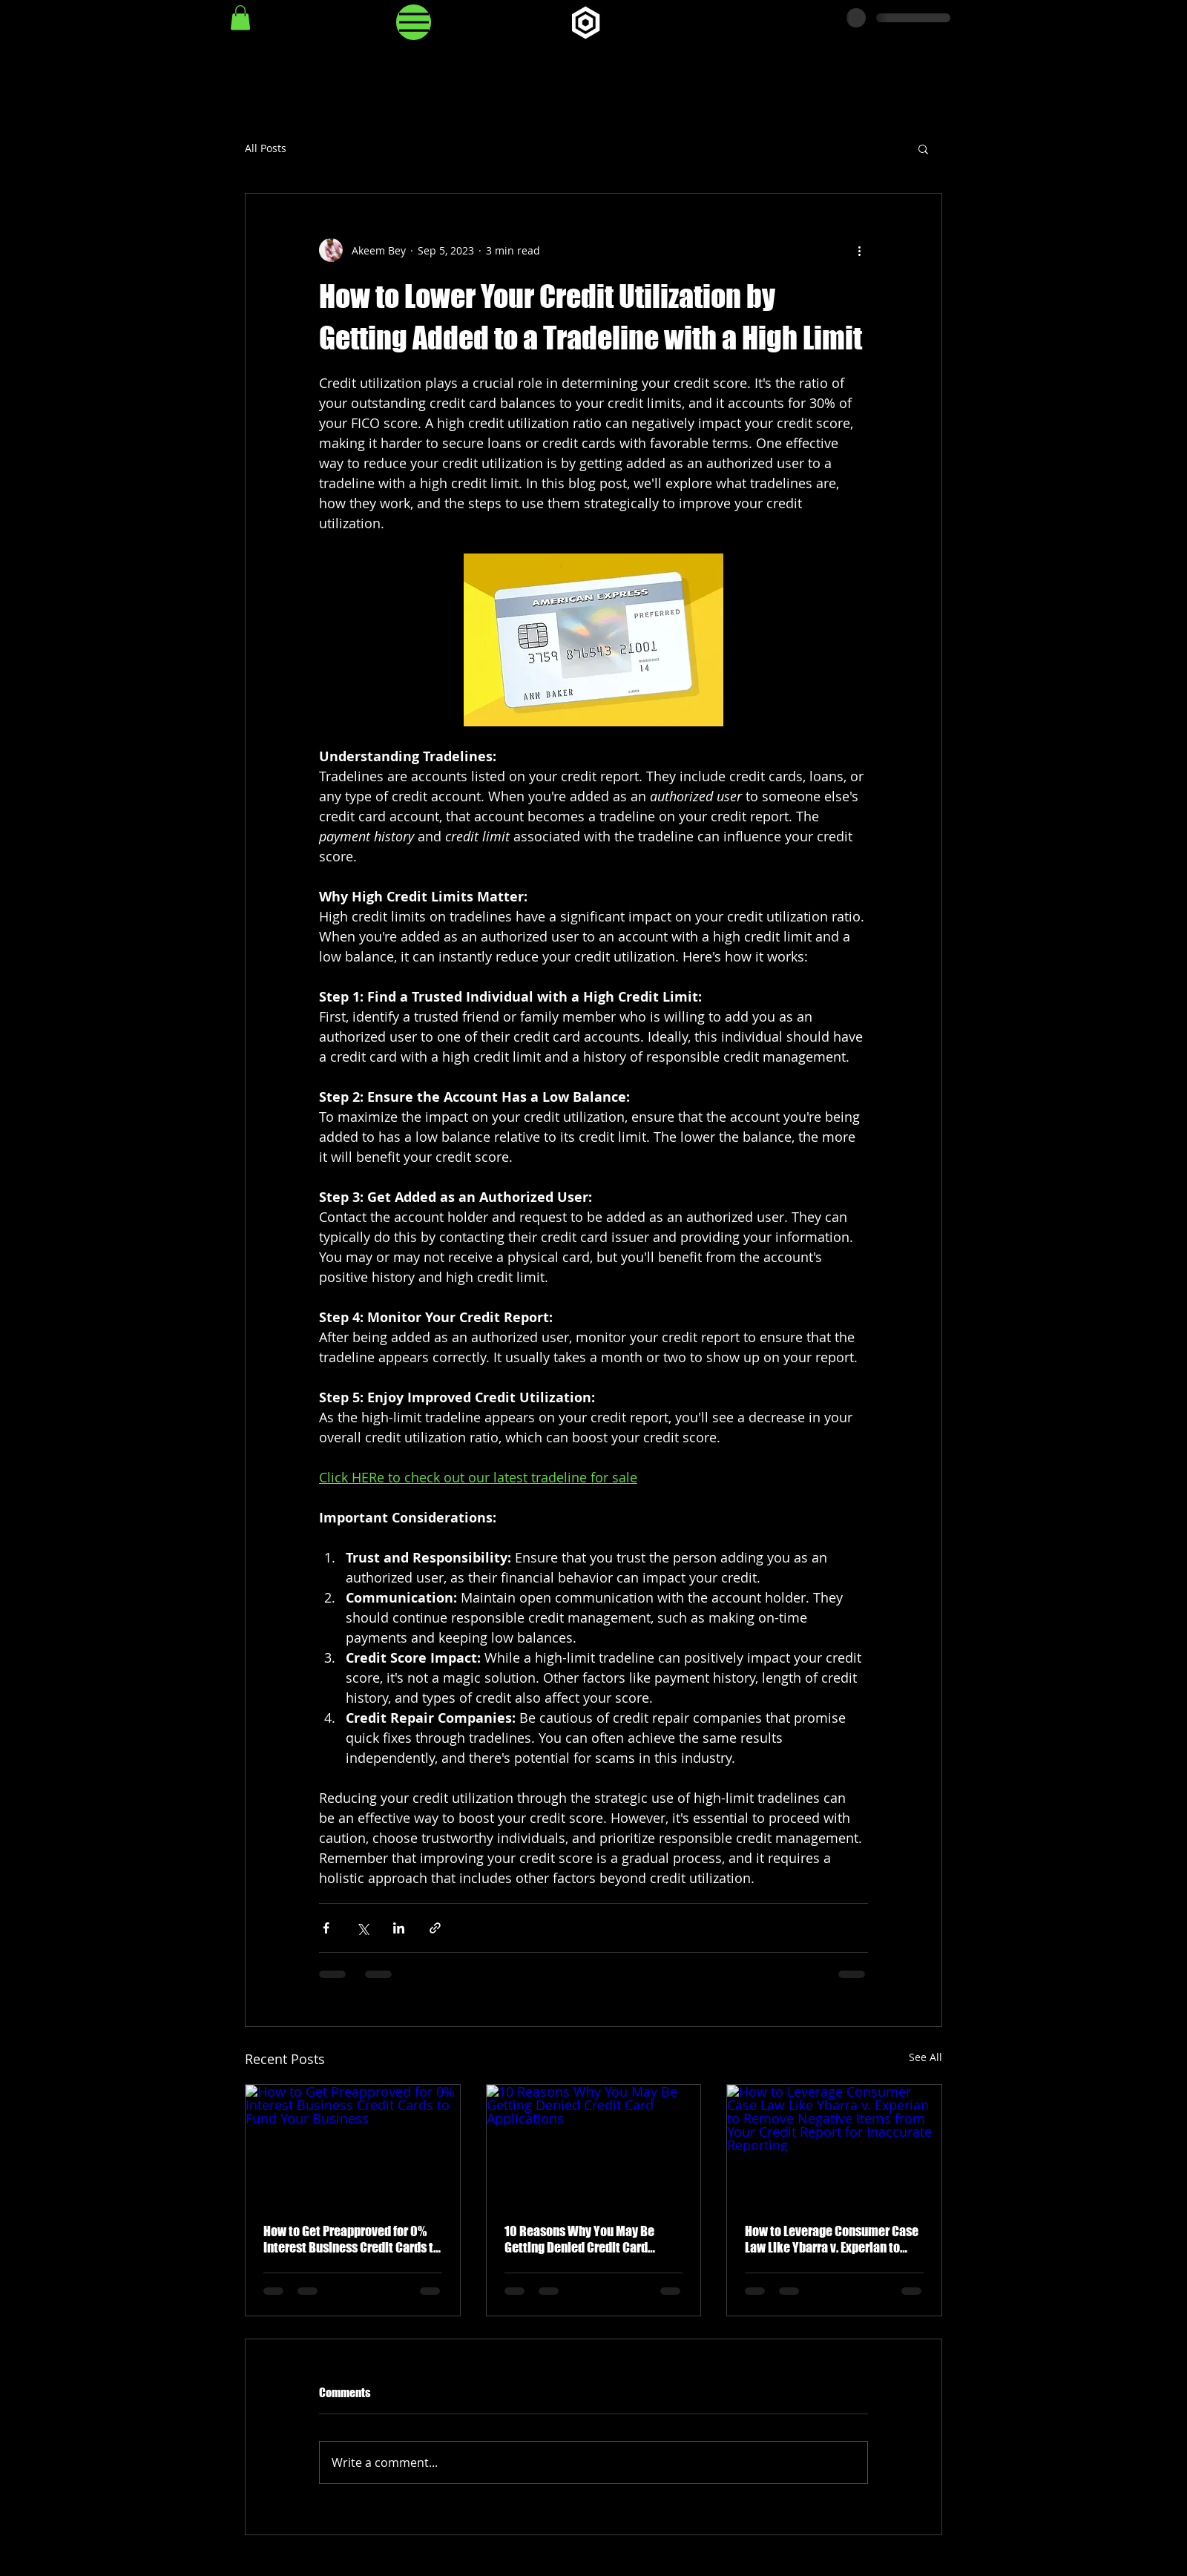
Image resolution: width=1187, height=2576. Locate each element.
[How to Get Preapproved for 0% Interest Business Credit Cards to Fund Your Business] (353, 2145)
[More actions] (859, 250)
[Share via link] (435, 1928)
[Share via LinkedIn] (399, 1928)
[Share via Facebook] (326, 1928)
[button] (240, 17)
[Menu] (413, 22)
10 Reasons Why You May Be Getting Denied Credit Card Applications (579, 2239)
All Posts (265, 148)
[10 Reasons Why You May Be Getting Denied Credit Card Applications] (594, 2145)
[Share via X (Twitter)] (362, 1928)
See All (925, 2057)
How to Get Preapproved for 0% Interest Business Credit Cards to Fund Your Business (351, 2239)
